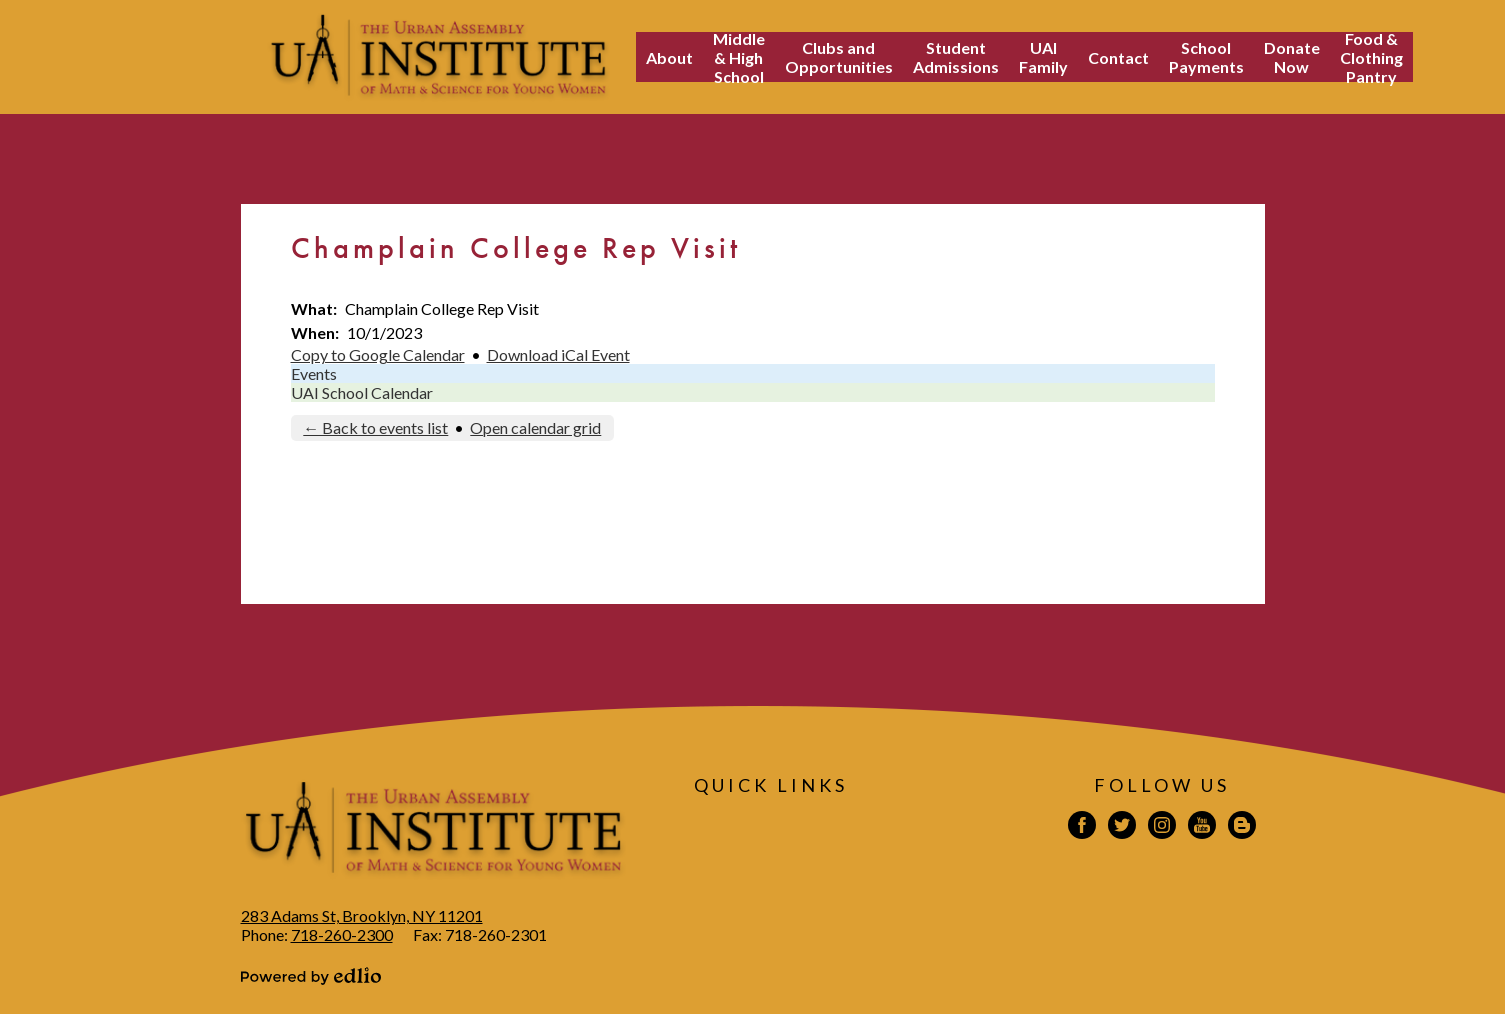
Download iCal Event (558, 354)
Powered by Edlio (311, 976)
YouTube (1202, 828)
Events (314, 373)
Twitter (1122, 828)
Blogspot (1242, 828)
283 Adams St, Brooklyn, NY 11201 (362, 915)
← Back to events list (375, 427)
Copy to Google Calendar (378, 354)
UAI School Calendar (362, 392)
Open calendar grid (535, 427)
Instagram (1162, 828)
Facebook (1082, 828)
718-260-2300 (342, 934)
